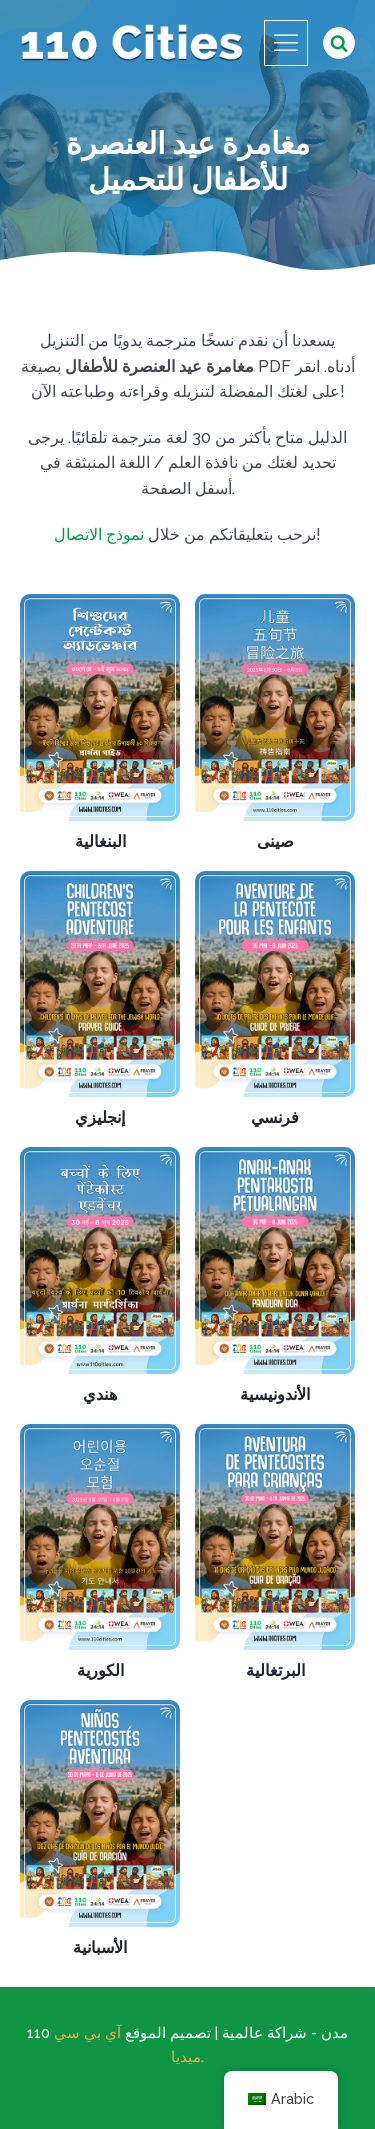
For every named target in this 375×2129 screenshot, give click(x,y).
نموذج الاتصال (99, 534)
